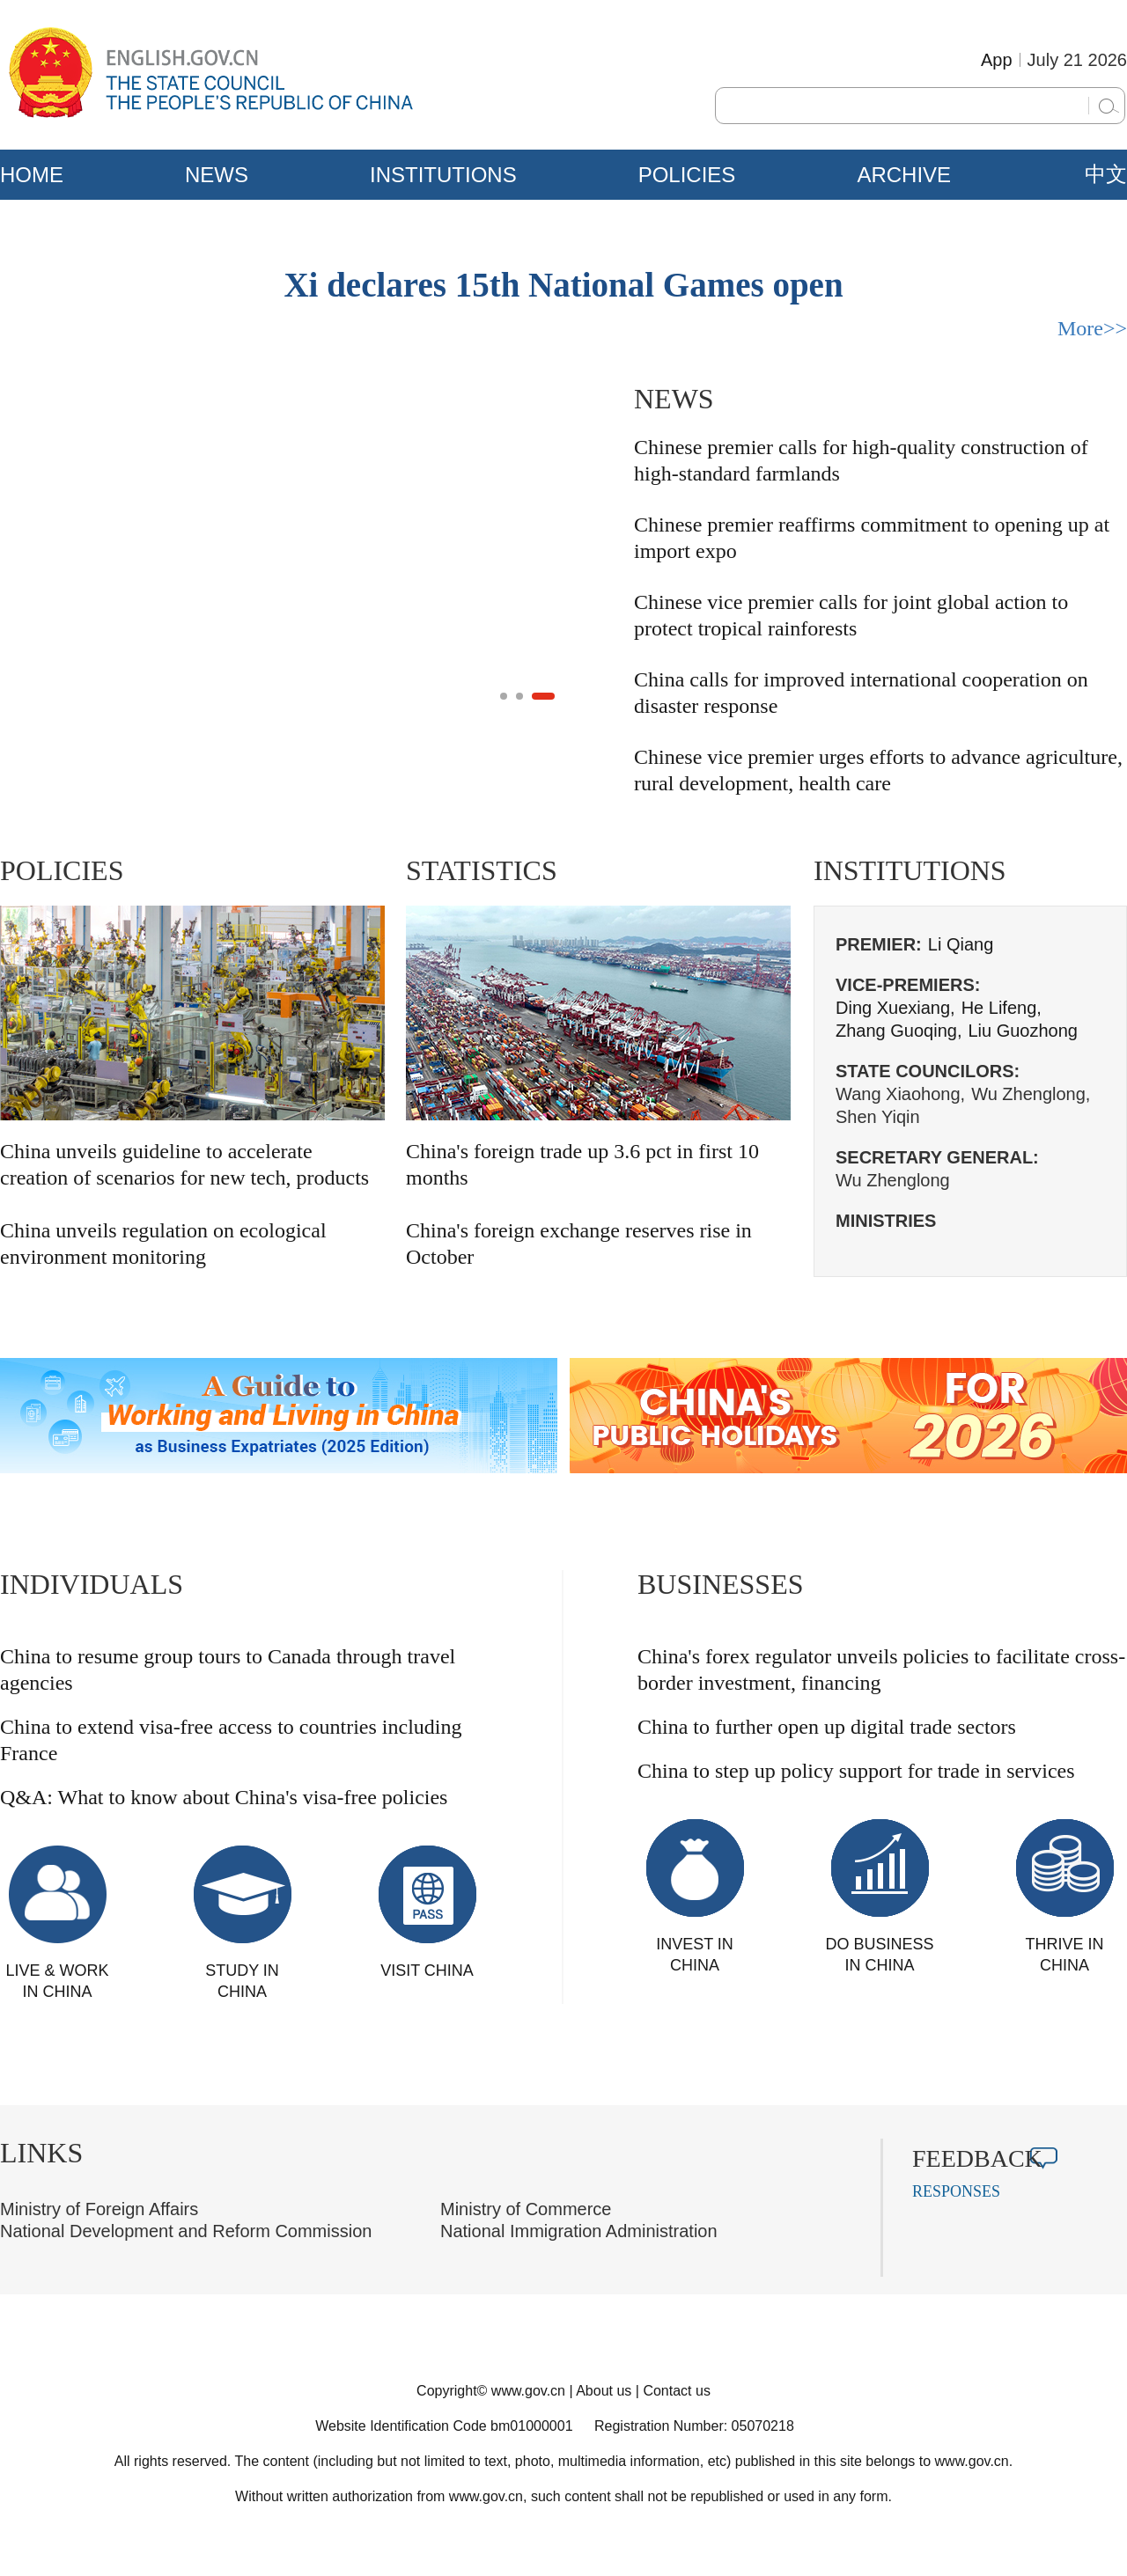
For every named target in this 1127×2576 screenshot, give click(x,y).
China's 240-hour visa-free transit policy (181, 733)
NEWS (216, 175)
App (997, 60)
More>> (1092, 328)
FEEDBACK (977, 2158)
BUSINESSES (720, 1584)
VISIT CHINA (427, 1970)
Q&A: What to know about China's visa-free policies (223, 1797)
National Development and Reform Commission (186, 2231)
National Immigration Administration (579, 2231)
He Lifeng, (1001, 1007)
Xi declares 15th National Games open (563, 285)
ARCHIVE (904, 175)
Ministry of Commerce (525, 2209)
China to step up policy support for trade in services (856, 1770)
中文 (1106, 174)
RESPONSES (956, 2191)
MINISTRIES (886, 1220)
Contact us (676, 2390)
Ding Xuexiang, (895, 1007)
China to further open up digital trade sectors (826, 1726)
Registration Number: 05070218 (694, 2425)
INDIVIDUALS (91, 1584)
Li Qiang (961, 944)
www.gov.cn (528, 2390)
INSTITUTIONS (443, 175)
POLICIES (687, 175)
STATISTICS (481, 870)
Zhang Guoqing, (898, 1030)
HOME (31, 175)
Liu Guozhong (1023, 1030)
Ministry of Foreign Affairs (99, 2209)
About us (603, 2390)
